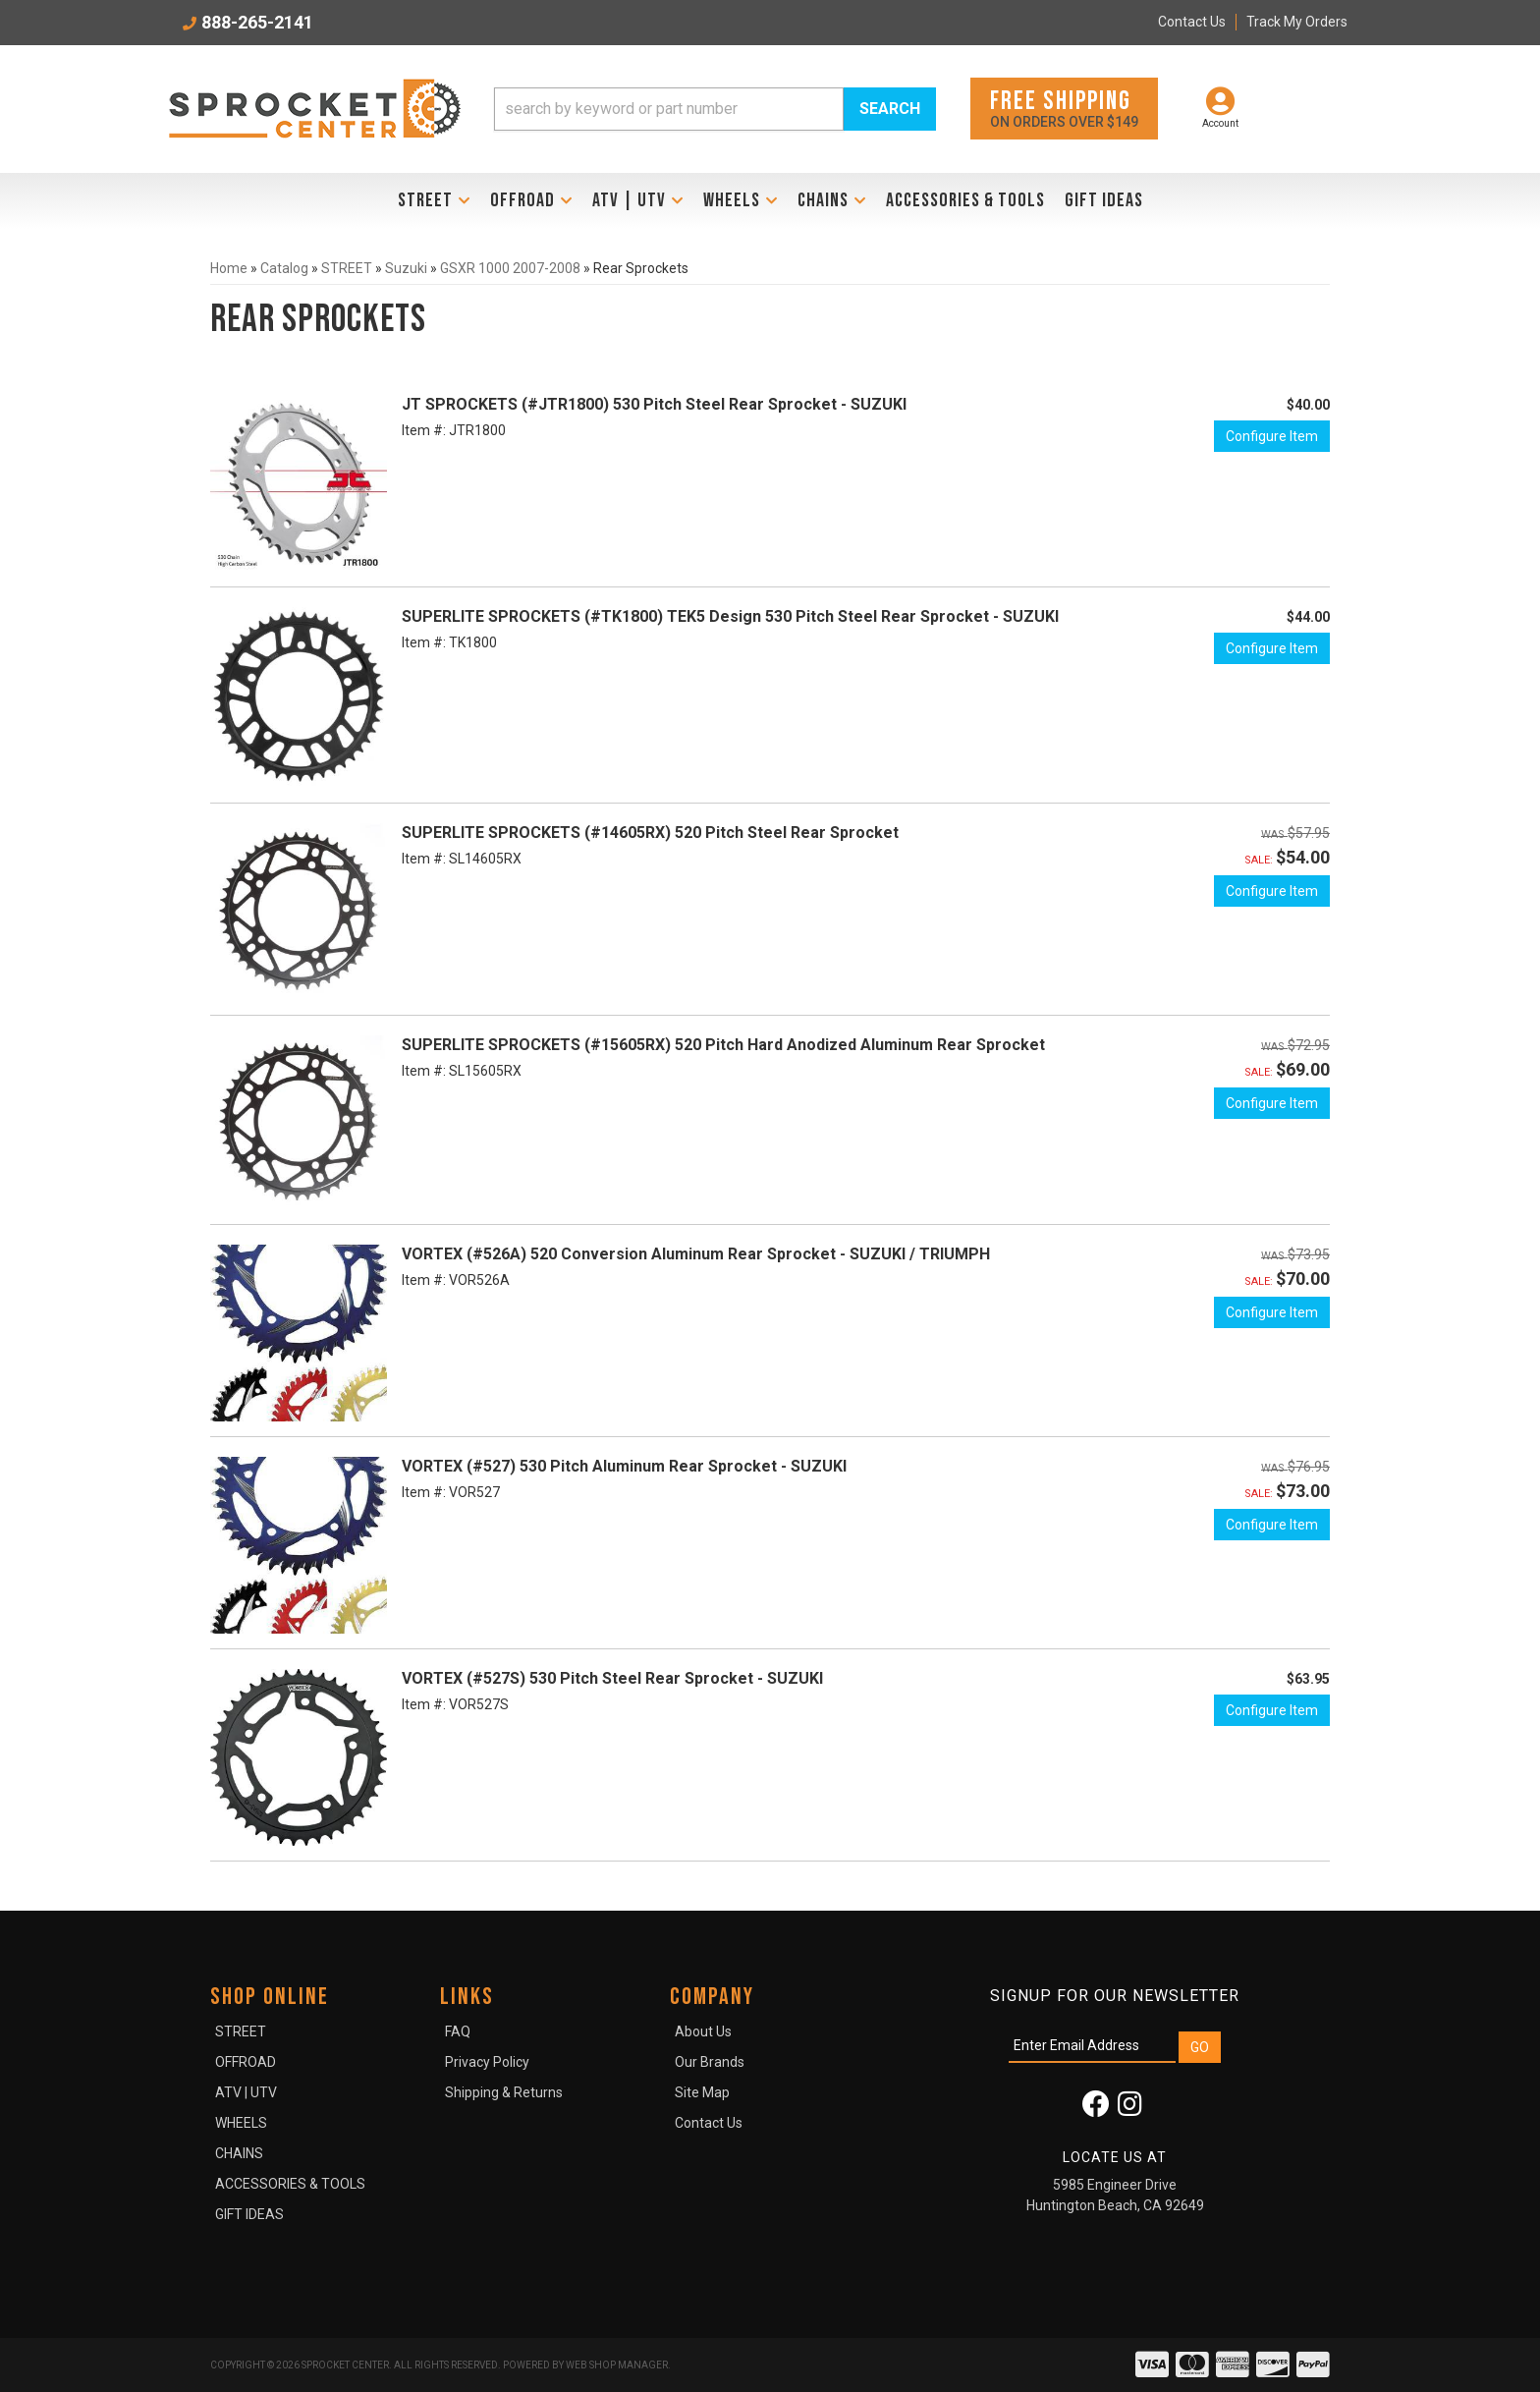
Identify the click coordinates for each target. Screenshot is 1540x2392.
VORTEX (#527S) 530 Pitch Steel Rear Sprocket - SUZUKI (612, 1678)
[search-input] (669, 109)
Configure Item (1272, 436)
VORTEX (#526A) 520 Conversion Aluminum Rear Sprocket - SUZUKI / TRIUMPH (696, 1254)
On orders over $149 (1064, 107)
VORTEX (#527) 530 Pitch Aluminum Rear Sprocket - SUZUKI (624, 1466)
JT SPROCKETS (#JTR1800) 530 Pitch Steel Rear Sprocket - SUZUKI (654, 404)
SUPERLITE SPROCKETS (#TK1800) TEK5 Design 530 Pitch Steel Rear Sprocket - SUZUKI (730, 616)
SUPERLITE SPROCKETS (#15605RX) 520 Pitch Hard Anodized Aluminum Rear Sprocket (723, 1044)
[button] (715, 109)
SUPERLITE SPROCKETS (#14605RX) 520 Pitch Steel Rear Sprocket (650, 832)
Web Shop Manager (617, 2365)
